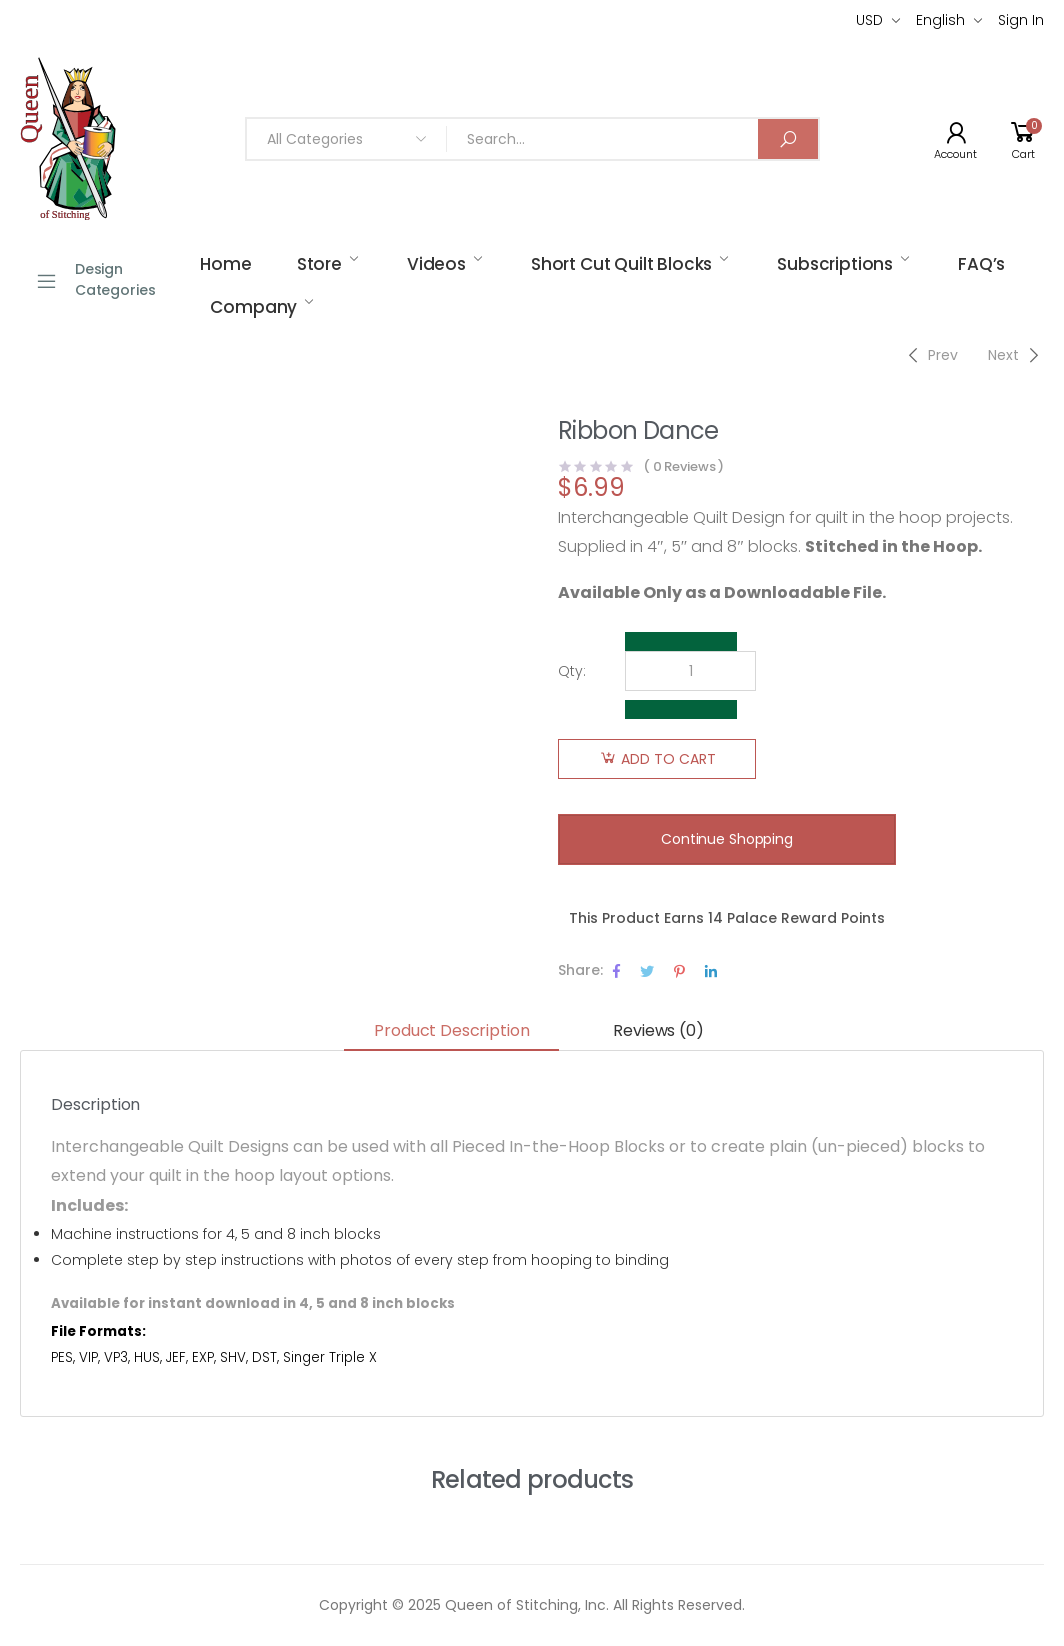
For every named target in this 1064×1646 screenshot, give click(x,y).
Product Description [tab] (451, 1030)
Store (319, 264)
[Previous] (930, 355)
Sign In (1021, 20)
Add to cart (668, 759)
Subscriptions (835, 264)
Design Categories (95, 279)
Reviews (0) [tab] (658, 1030)
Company (253, 307)
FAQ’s (981, 264)
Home (225, 264)
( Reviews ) (683, 466)
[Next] (1016, 355)
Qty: (572, 671)
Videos (436, 264)
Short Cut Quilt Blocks (621, 264)
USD (869, 20)
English (940, 20)
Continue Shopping (727, 839)
